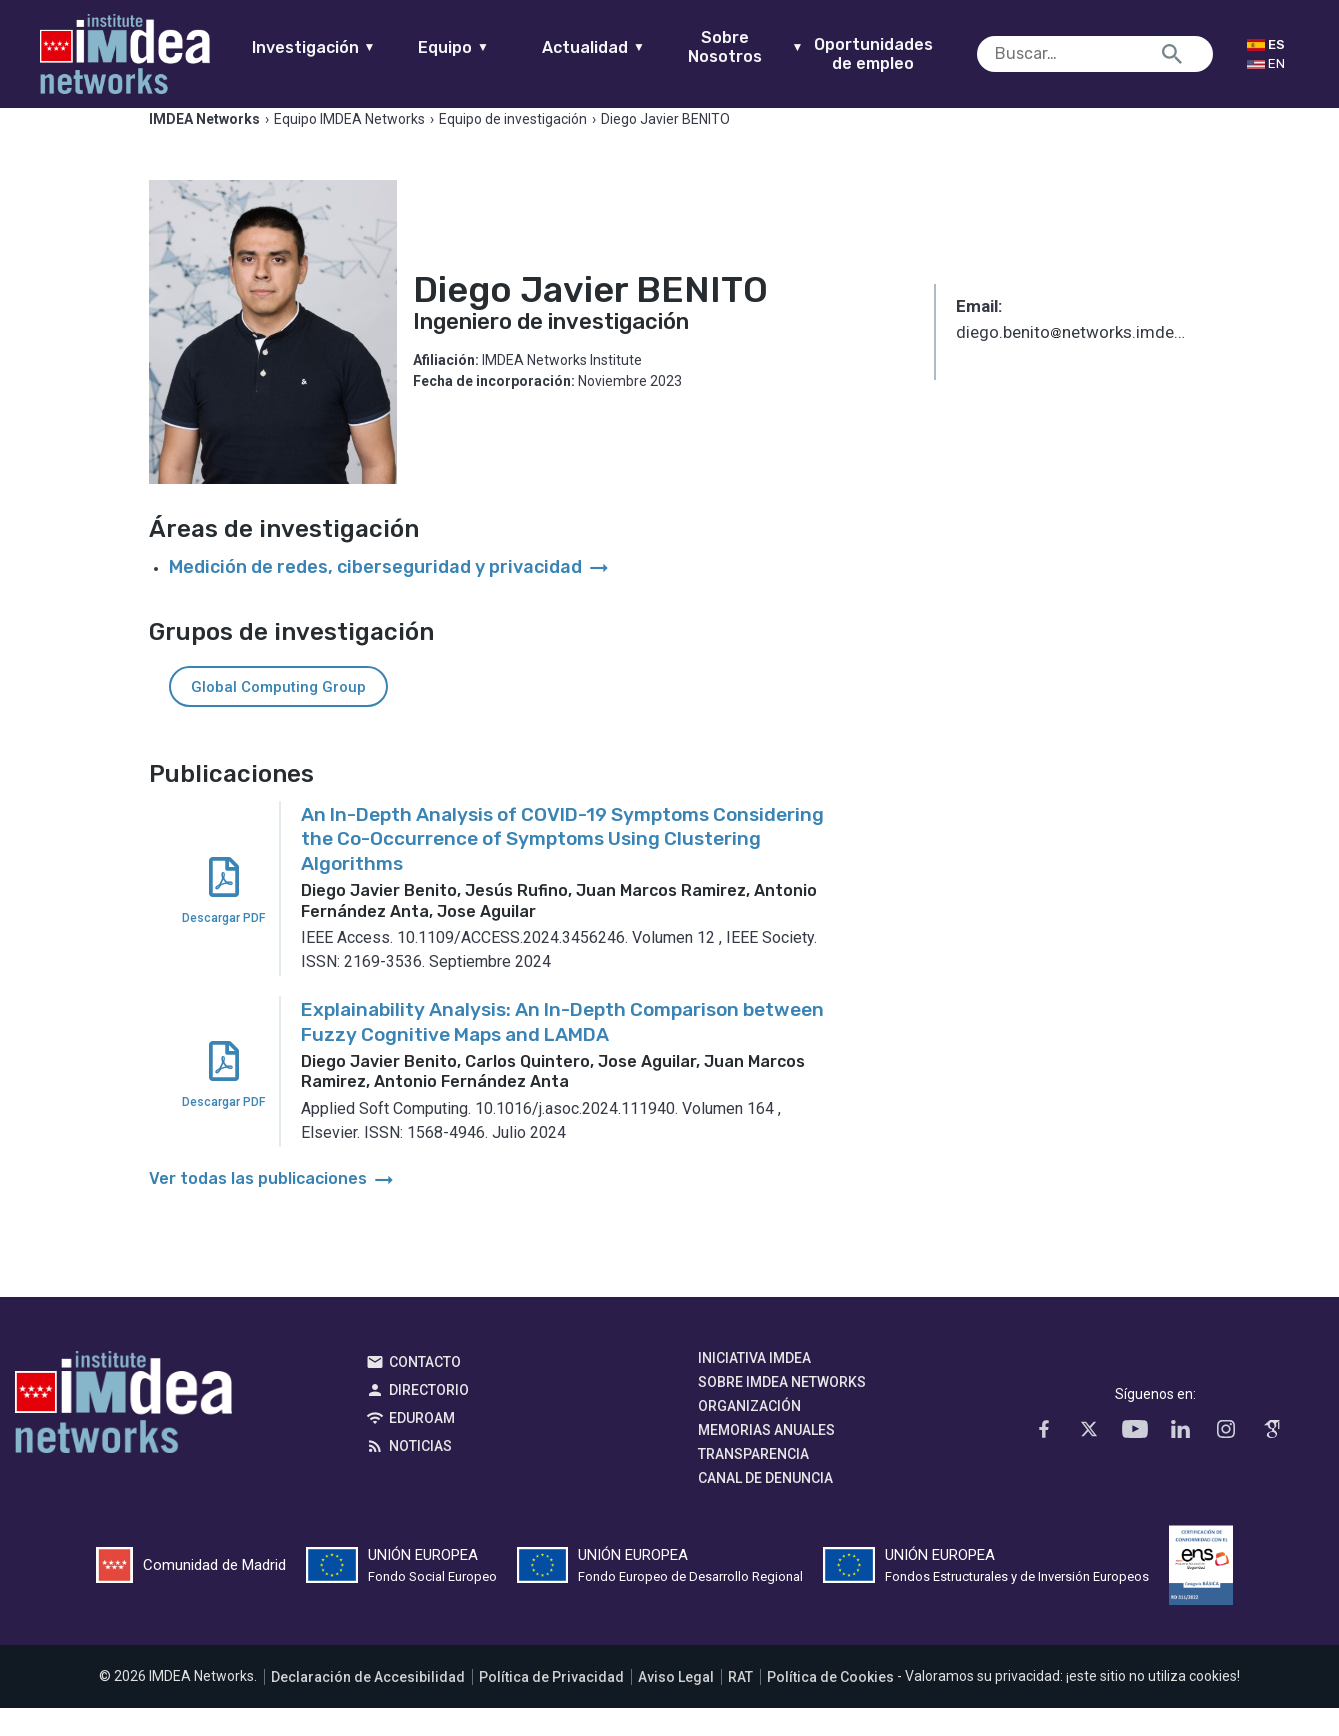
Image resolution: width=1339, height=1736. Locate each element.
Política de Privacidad (551, 1705)
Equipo (487, 47)
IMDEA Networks (123, 1436)
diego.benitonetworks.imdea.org (1073, 362)
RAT (740, 1705)
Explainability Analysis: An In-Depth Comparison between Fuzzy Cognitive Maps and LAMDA (562, 1051)
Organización (749, 1435)
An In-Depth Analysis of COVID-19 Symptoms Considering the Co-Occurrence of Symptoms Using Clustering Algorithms (562, 867)
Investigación (347, 47)
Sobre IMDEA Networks (782, 1411)
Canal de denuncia (765, 1507)
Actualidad (627, 47)
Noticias (420, 1475)
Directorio (429, 1419)
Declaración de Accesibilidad (368, 1705)
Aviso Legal (676, 1705)
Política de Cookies (830, 1705)
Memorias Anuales (766, 1459)
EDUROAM (422, 1447)
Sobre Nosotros (779, 47)
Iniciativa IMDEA (754, 1387)
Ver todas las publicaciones (273, 1207)
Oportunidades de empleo (906, 54)
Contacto (425, 1391)
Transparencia (753, 1483)
